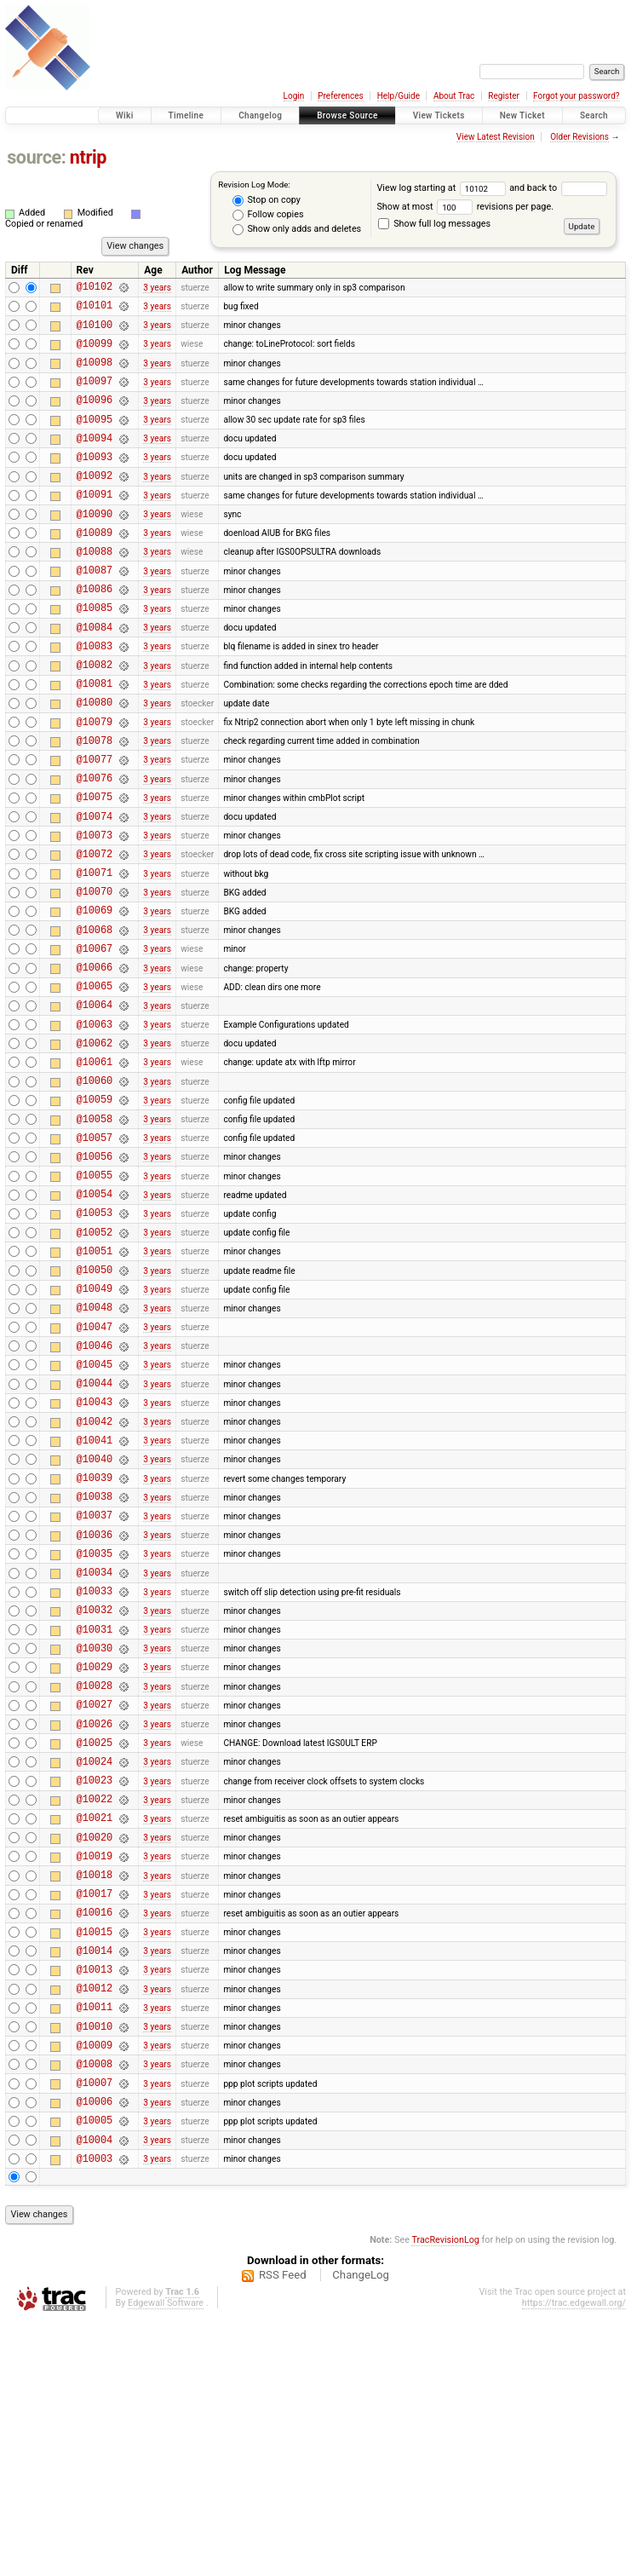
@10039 (94, 1641)
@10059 (94, 1211)
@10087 (94, 610)
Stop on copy (266, 200)
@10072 (94, 932)
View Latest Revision (495, 136)
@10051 (94, 1383)
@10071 (94, 954)
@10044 (94, 1533)
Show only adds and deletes (296, 229)
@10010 (94, 2263)
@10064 (94, 1104)
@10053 (94, 1340)
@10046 (94, 1491)
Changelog (260, 115)
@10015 (94, 2156)
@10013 (94, 2199)
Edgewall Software (166, 2558)
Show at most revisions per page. (465, 206)
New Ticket (522, 115)
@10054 (94, 1318)
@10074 (94, 890)
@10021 (94, 2027)
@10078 (94, 804)
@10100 (94, 332)
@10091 (94, 524)
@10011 (94, 2241)
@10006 (94, 2349)
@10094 (94, 460)
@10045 (94, 1512)
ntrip (88, 157)
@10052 (94, 1362)
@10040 (94, 1619)
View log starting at (442, 187)
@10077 (94, 825)
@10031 (94, 1813)
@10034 (94, 1748)
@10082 (94, 718)
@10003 (94, 2413)
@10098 (94, 374)
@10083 (94, 696)
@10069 (94, 996)
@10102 (94, 288)
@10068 (94, 1018)
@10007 (94, 2327)
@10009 (94, 2285)
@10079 (94, 782)
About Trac (453, 96)
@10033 (94, 1769)
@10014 (94, 2177)
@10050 (94, 1404)
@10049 (94, 1426)
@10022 (94, 2005)
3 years (157, 288)
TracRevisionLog (445, 2495)
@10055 (94, 1297)
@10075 (94, 868)
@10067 (94, 1040)
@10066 (94, 1061)
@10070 (94, 975)
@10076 (94, 846)
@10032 (94, 1791)
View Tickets (439, 115)
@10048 (94, 1447)
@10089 (94, 568)
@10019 (94, 2070)
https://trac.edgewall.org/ (574, 2558)
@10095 (94, 439)
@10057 (94, 1255)
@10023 (94, 1984)
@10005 (94, 2370)
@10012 (94, 2220)
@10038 (94, 1662)
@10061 (94, 1168)
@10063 (94, 1126)
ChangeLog (360, 2530)
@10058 (94, 1233)
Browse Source (347, 115)
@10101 (94, 310)
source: (36, 157)
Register (503, 96)
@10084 (94, 675)
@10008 (94, 2306)
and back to (557, 187)
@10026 (94, 1920)
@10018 (94, 2091)
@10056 (94, 1276)
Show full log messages (434, 223)
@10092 (94, 503)
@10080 (94, 760)
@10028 (94, 1877)
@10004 (94, 2392)
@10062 (94, 1147)
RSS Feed (283, 2530)
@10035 (94, 1727)
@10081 (94, 739)
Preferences (340, 96)
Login (294, 96)
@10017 (94, 2113)
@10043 (94, 1554)
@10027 (94, 1898)
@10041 (94, 1598)
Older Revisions (579, 136)
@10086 (94, 632)
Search (594, 115)
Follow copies (268, 215)
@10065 (94, 1082)
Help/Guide (398, 96)
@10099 (94, 353)
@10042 (94, 1577)
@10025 (94, 1941)
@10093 (94, 482)
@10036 (94, 1705)
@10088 (94, 589)
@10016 (94, 2134)
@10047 (94, 1469)
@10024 (94, 1963)
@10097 (94, 396)
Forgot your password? (576, 96)
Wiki (125, 115)
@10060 (94, 1190)
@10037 (94, 1683)
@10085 (94, 653)
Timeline (186, 115)
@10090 (94, 546)
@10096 (94, 417)
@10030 (94, 1834)
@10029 (94, 1855)
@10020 (94, 2049)
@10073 (94, 911)
